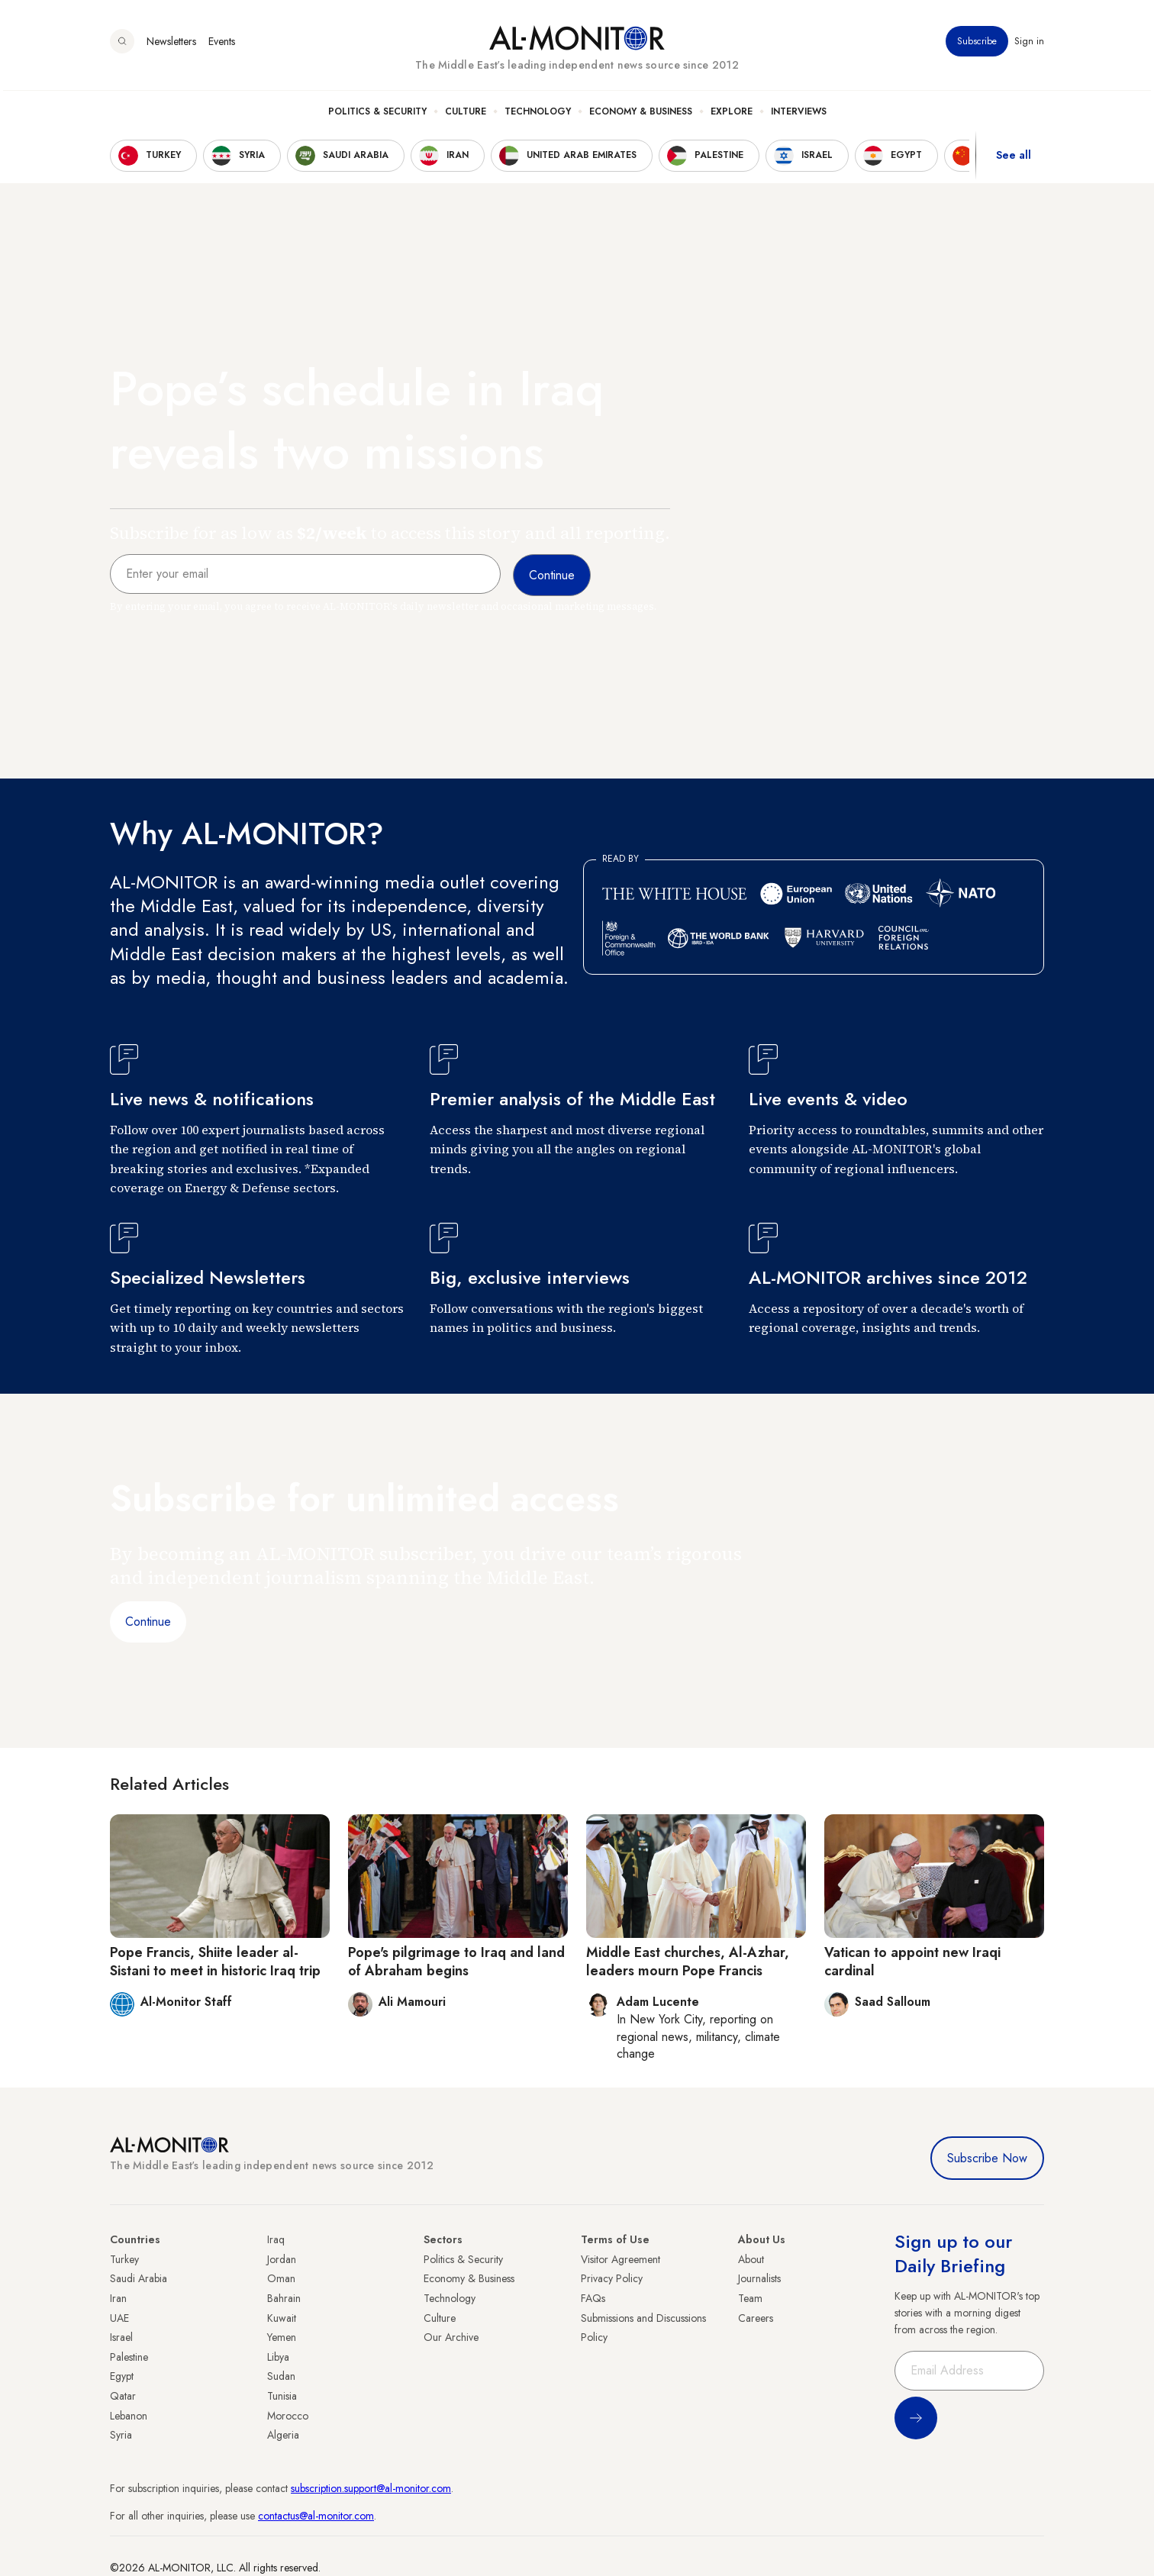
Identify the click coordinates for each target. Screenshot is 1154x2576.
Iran (118, 2298)
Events (221, 45)
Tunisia (282, 2396)
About (751, 2259)
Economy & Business (640, 115)
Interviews (799, 115)
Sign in (1029, 45)
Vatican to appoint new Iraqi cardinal (912, 1961)
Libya (278, 2357)
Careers (755, 2318)
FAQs (593, 2298)
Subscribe (977, 45)
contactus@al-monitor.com (316, 2515)
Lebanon (128, 2415)
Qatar (123, 2396)
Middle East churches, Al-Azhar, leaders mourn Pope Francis (687, 1961)
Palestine (129, 2357)
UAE (119, 2318)
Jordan (281, 2259)
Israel (121, 2337)
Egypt (122, 2376)
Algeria (283, 2434)
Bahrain (284, 2298)
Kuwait (281, 2318)
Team (750, 2298)
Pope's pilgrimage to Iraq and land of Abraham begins (456, 1961)
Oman (281, 2278)
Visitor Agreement (620, 2259)
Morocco (287, 2415)
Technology (537, 115)
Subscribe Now (987, 2158)
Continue (148, 1621)
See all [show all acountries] (1013, 159)
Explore (732, 115)
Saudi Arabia (138, 2278)
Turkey (124, 2259)
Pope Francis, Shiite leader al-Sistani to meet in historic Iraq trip (215, 1961)
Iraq (276, 2239)
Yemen (281, 2337)
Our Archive (451, 2337)
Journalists (759, 2278)
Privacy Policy (612, 2278)
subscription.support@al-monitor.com (371, 2488)
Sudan (281, 2376)
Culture (465, 115)
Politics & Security (377, 115)
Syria (121, 2434)
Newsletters (171, 45)
